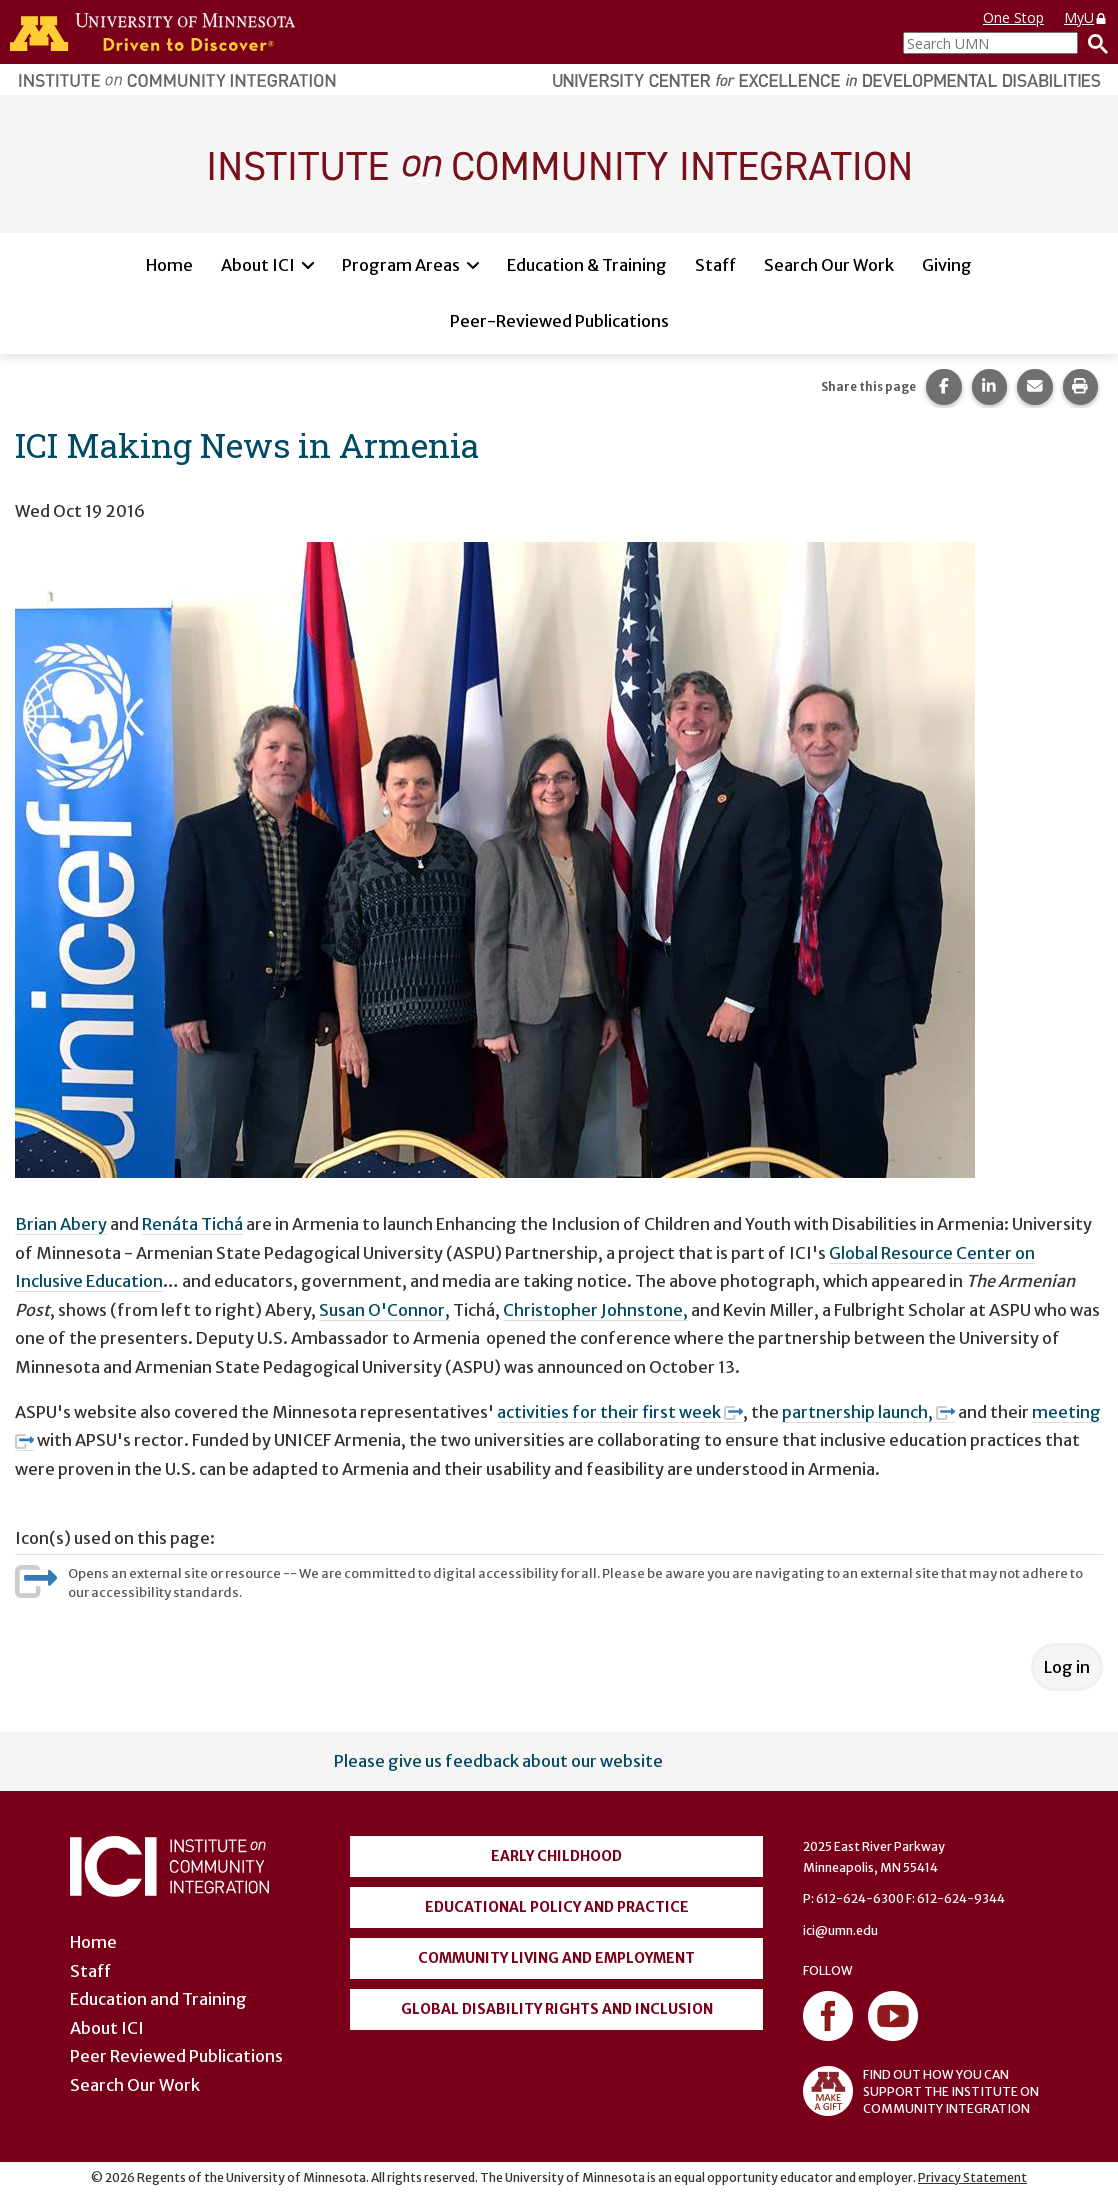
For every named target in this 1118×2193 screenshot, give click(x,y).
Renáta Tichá (192, 1224)
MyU (1086, 17)
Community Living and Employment (556, 1958)
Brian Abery (61, 1224)
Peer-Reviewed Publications (559, 321)
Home (169, 265)
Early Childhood (556, 1856)
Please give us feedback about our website (498, 1761)
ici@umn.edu (840, 1930)
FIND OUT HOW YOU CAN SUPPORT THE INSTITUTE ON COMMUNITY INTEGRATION (921, 2091)
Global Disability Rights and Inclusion (557, 2009)
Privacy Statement (972, 2177)
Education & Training (587, 265)
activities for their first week (620, 1412)
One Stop (1013, 17)
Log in (1067, 1667)
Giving (947, 265)
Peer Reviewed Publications (176, 2056)
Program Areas (401, 265)
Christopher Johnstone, (595, 1310)
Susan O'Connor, (384, 1310)
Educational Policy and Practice (557, 1907)
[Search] (1093, 43)
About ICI (258, 265)
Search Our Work (829, 265)
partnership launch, (868, 1412)
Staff (715, 265)
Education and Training (158, 1999)
